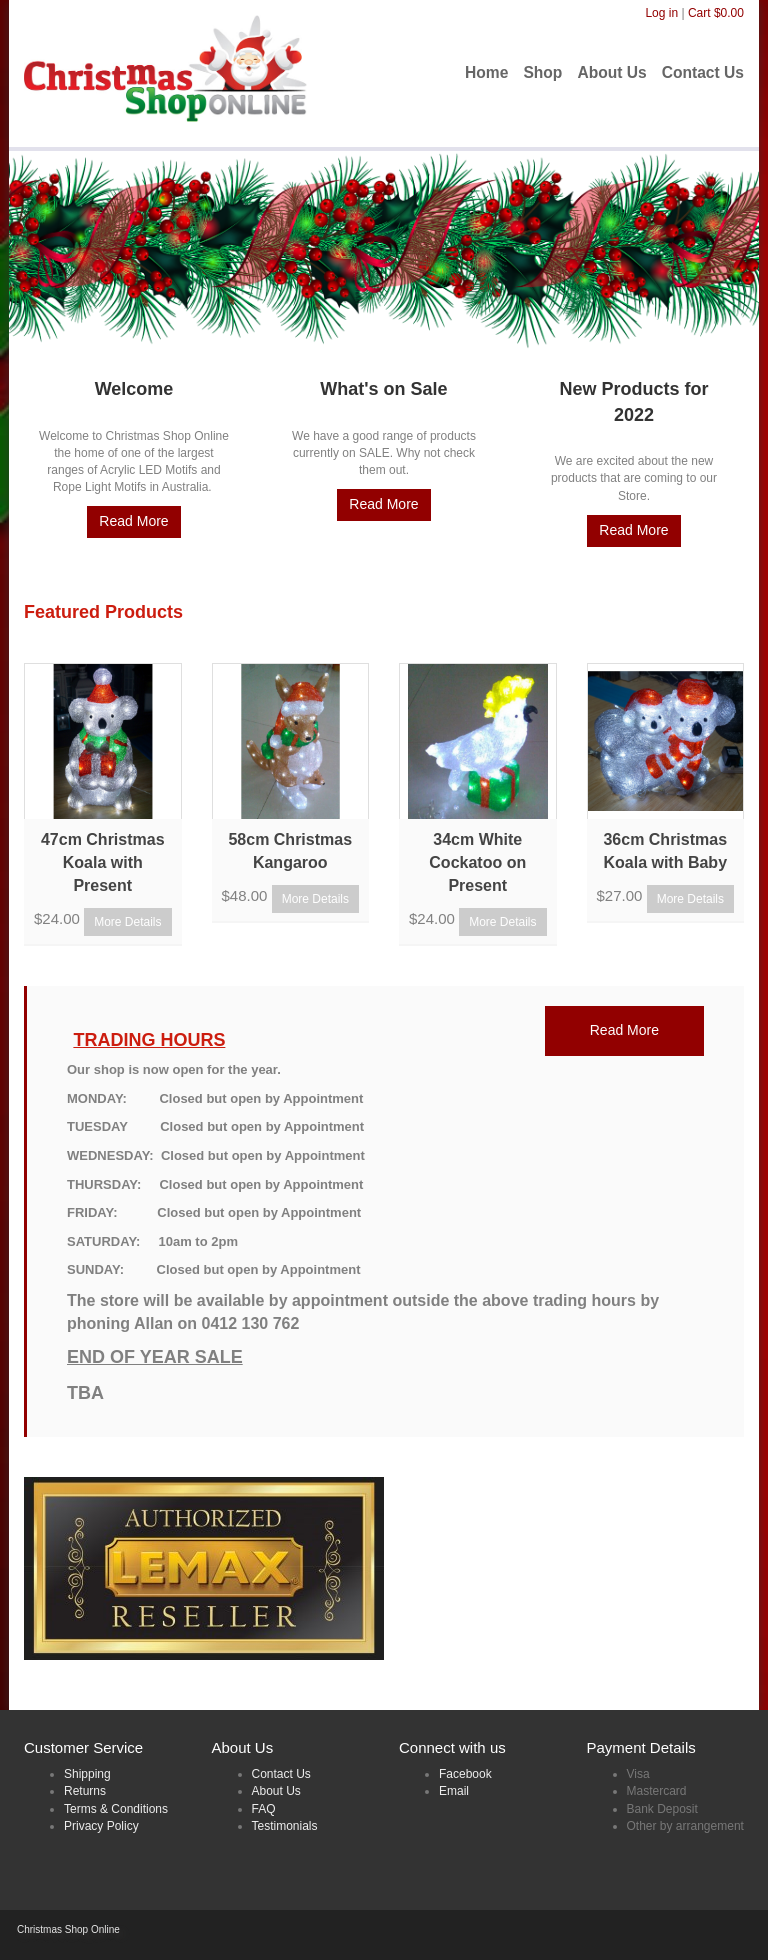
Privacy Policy (101, 1826)
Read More (133, 521)
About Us (276, 1791)
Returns (85, 1791)
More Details (127, 922)
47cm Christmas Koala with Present (103, 862)
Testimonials (285, 1826)
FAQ (264, 1809)
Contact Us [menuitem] (703, 72)
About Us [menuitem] (611, 72)
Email (454, 1791)
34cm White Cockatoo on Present (477, 862)
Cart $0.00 (716, 13)
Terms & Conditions (116, 1809)
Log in (661, 13)
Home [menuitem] (486, 72)
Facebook (465, 1774)
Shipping (87, 1774)
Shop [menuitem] (542, 72)
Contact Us (281, 1774)
